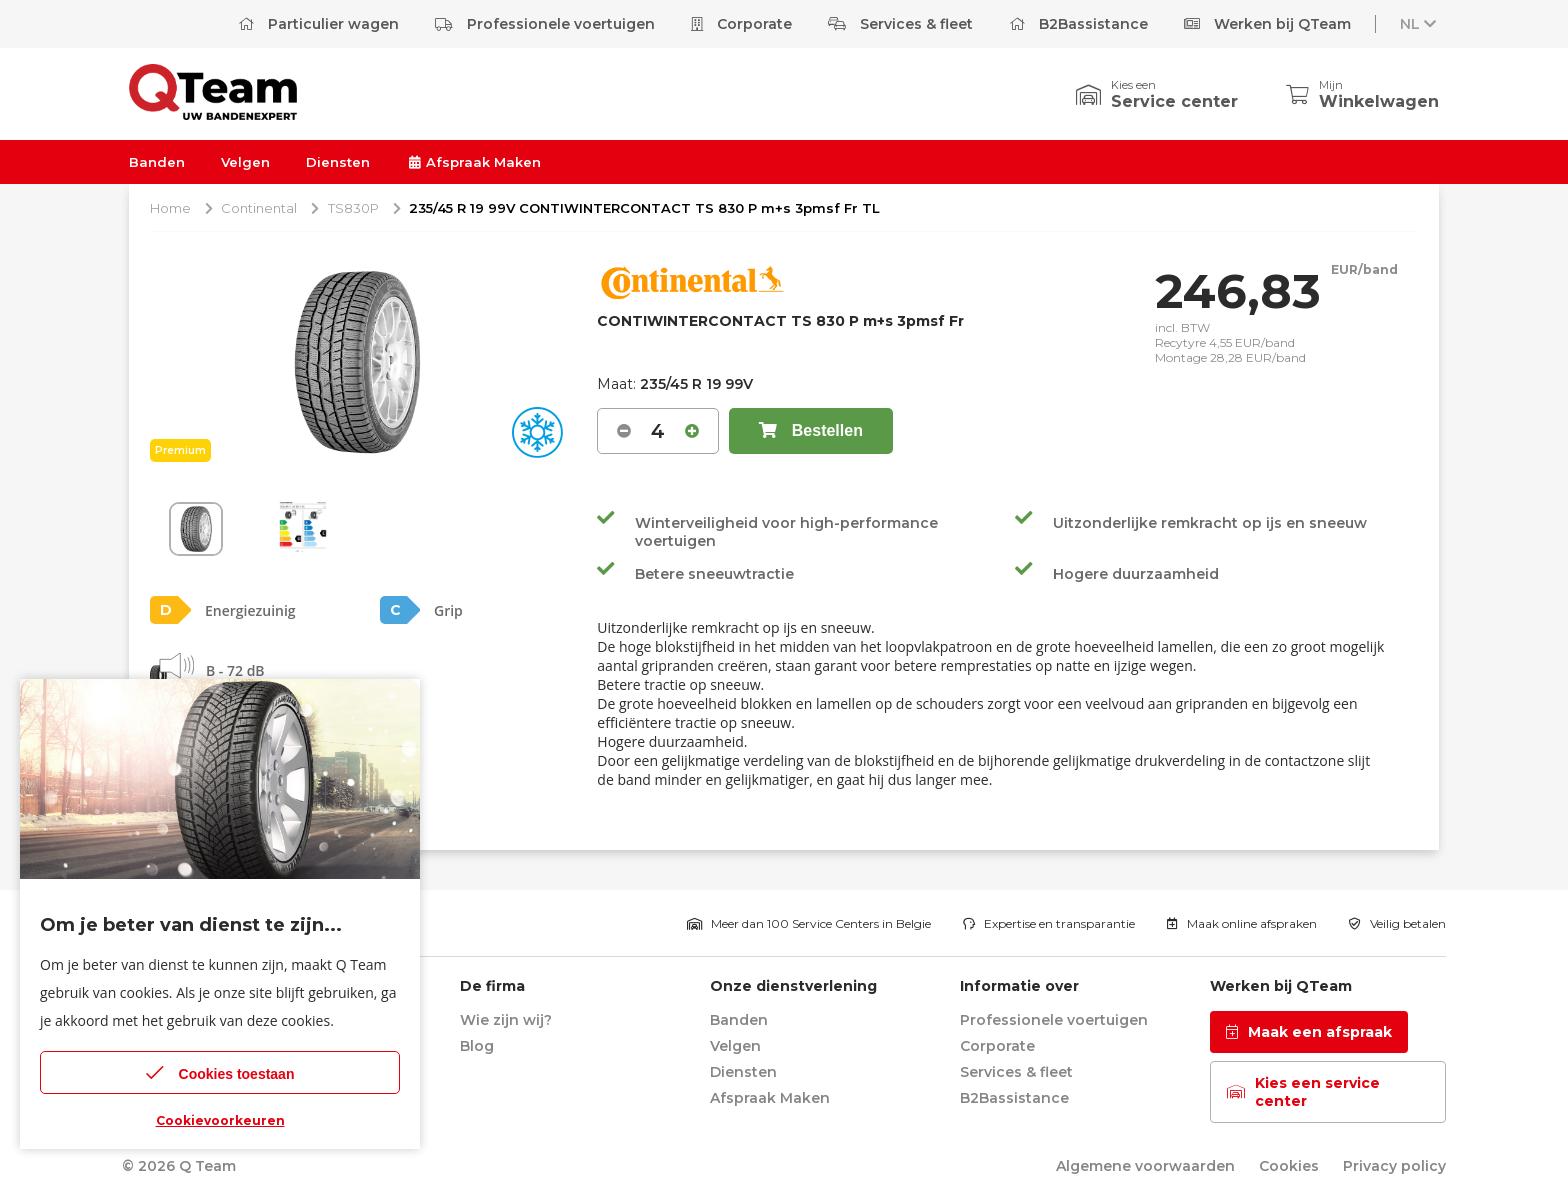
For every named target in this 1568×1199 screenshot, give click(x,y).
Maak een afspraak (1309, 1032)
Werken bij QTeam (1267, 24)
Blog (477, 1046)
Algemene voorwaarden (1145, 1166)
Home (170, 208)
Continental (259, 208)
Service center (1174, 101)
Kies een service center (1303, 1092)
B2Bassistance (1078, 24)
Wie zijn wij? (506, 1020)
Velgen (245, 162)
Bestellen (811, 430)
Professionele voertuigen (545, 24)
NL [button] (1420, 24)
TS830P (353, 208)
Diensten (338, 162)
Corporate (741, 24)
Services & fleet (900, 24)
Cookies (1289, 1166)
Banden (157, 162)
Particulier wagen (318, 24)
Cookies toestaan (220, 1072)
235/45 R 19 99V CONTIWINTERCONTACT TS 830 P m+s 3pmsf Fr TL (644, 208)
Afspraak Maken (473, 162)
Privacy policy (1394, 1166)
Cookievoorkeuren (220, 1120)
